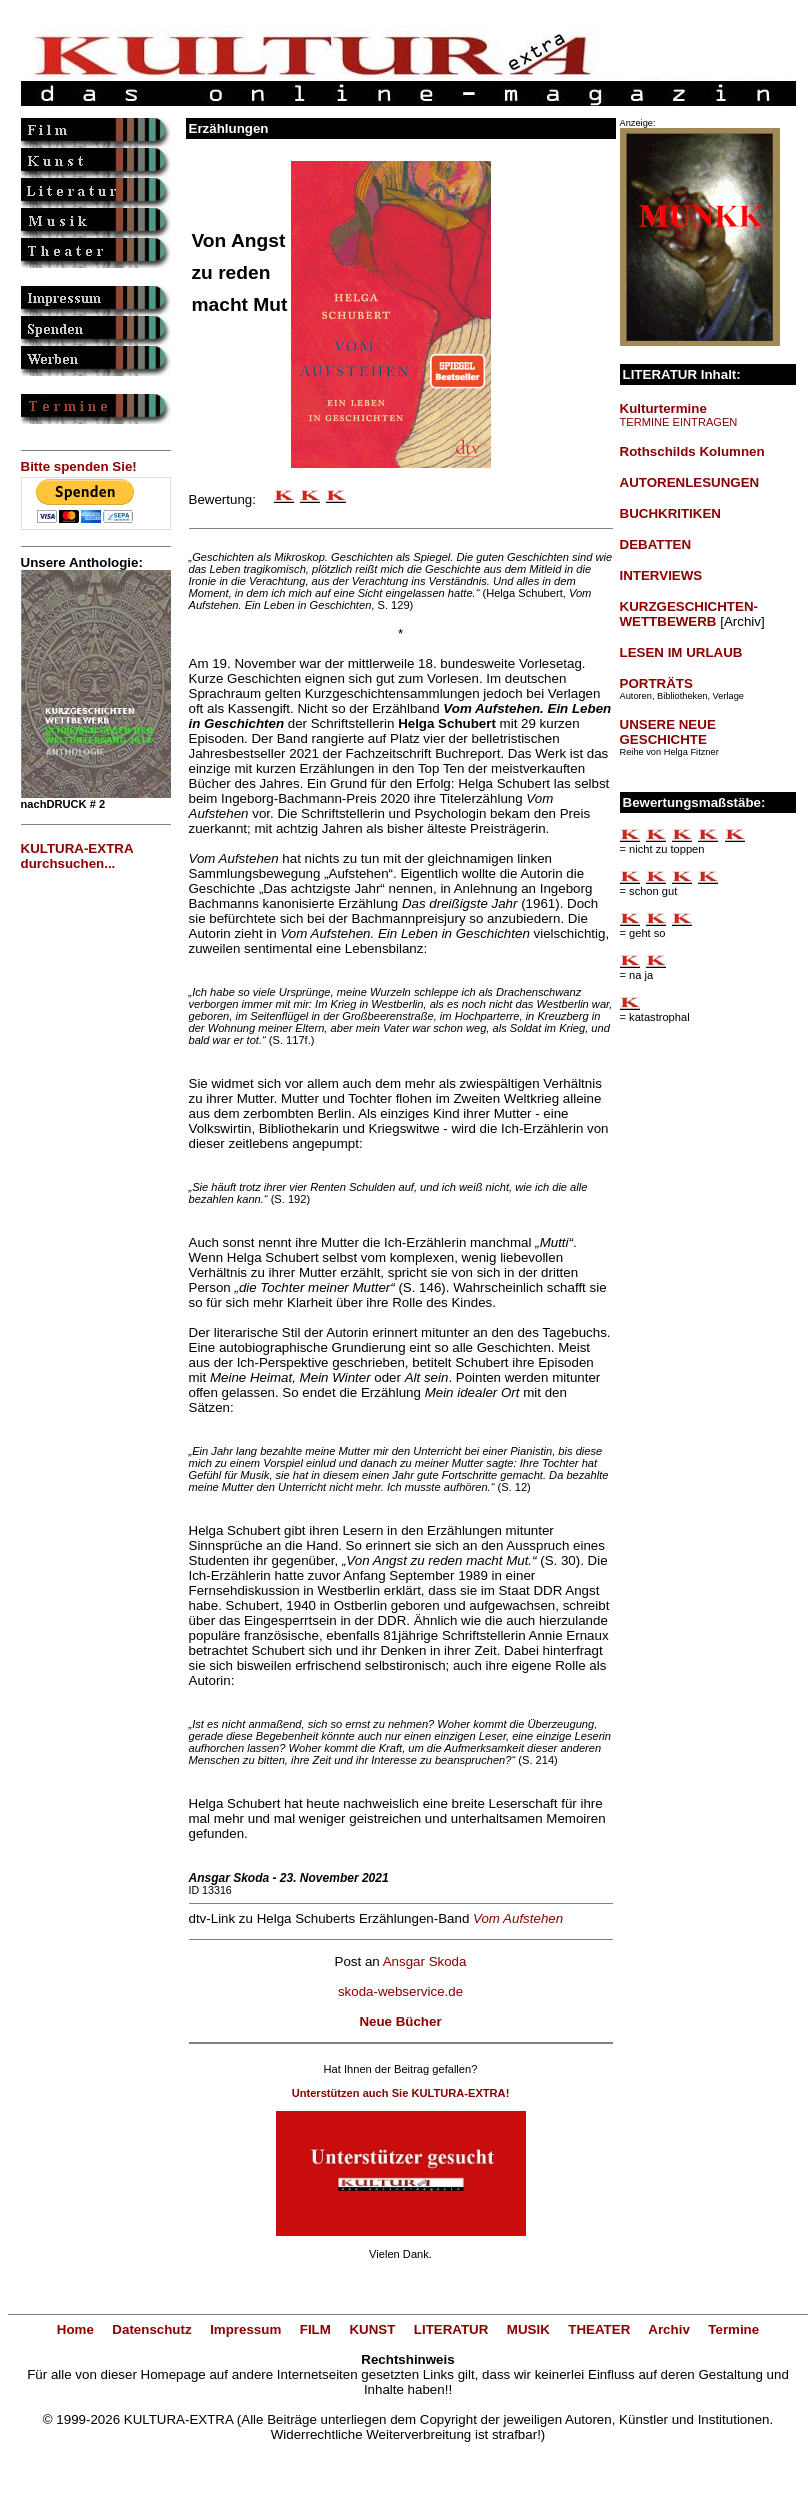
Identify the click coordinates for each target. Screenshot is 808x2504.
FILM (315, 2329)
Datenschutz (151, 2329)
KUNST (372, 2329)
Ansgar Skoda (425, 1961)
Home (75, 2329)
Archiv (668, 2329)
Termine (733, 2329)
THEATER (599, 2329)
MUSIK (528, 2329)
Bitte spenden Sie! (79, 466)
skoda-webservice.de (400, 1991)
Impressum (245, 2329)
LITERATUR (451, 2329)
